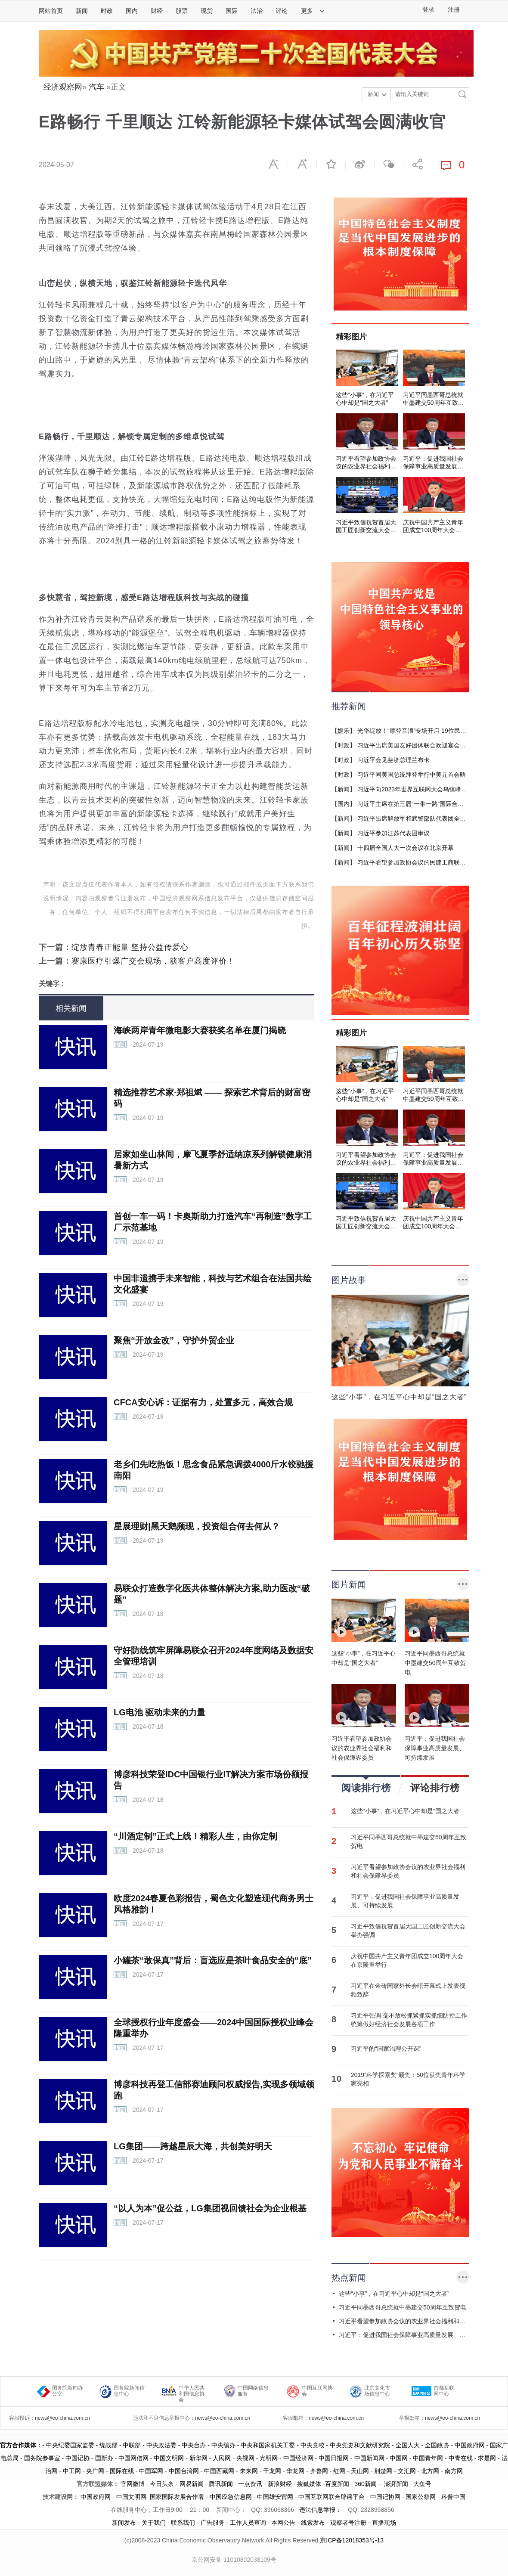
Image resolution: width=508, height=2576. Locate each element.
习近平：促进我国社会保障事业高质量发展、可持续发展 (405, 1901)
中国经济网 (298, 2458)
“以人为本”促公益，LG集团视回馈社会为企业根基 (210, 2208)
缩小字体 (273, 164)
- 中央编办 (220, 2445)
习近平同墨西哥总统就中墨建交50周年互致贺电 (408, 1841)
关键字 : (51, 983)
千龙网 (272, 2471)
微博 (360, 164)
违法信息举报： (321, 2509)
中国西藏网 (219, 2471)
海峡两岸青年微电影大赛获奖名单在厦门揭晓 (200, 1030)
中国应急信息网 (231, 2496)
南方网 (454, 2471)
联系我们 (183, 2522)
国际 (232, 10)
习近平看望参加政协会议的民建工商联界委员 (417, 862)
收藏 (331, 164)
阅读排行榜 (366, 1785)
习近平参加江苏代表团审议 (393, 833)
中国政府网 (470, 2445)
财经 (157, 10)
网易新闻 (191, 2483)
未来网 (249, 2471)
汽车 (96, 87)
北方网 (430, 2471)
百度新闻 (337, 2483)
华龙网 (295, 2471)
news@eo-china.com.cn (62, 2418)
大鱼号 (421, 2483)
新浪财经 (280, 2483)
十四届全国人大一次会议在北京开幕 (405, 847)
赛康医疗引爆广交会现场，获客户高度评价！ (153, 961)
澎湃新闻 (396, 2483)
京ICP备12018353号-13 (352, 2540)
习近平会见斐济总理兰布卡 (393, 759)
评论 (282, 10)
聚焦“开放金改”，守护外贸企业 (174, 1340)
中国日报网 (334, 2458)
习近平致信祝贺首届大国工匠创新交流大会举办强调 (408, 1930)
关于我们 (154, 2522)
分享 (417, 164)
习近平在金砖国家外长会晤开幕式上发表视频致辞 (408, 1990)
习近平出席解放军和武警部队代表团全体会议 (417, 818)
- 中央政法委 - (161, 2445)
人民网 (222, 2458)
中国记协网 (385, 2496)
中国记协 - (80, 2458)
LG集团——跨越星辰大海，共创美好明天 (193, 2146)
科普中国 (453, 2496)
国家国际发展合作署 (177, 2496)
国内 (132, 10)
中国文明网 (169, 2458)
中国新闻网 (369, 2458)
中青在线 (461, 2458)
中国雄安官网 (275, 2496)
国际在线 (122, 2471)
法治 (257, 10)
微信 (388, 164)
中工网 (72, 2471)
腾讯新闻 (221, 2483)
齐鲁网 (319, 2471)
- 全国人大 (404, 2445)
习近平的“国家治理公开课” (386, 2048)
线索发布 (312, 2522)
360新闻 (365, 2483)
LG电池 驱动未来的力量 (159, 1712)
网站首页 (51, 10)
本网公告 (283, 2522)
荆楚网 (383, 2471)
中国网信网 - (136, 2458)
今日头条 (162, 2483)
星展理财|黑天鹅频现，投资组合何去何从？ (197, 1526)
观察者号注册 (348, 2522)
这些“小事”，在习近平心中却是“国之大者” (406, 1810)
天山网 (360, 2471)
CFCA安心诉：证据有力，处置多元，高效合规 (203, 1402)
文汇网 (407, 2471)
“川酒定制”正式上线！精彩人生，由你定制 (195, 1836)
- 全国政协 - (437, 2445)
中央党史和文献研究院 (360, 2445)
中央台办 (194, 2445)
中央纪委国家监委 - (72, 2445)
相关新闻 (71, 1008)
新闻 (82, 10)
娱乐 (344, 730)
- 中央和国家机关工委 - (267, 2445)
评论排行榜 (435, 1787)
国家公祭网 (421, 2496)
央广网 (95, 2471)
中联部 (132, 2445)
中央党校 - (315, 2445)
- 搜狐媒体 (308, 2483)
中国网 (399, 2458)
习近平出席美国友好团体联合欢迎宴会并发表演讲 (423, 745)
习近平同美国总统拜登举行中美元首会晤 (411, 774)
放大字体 (302, 164)
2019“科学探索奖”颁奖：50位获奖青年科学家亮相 (408, 2079)
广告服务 (213, 2522)
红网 (339, 2471)
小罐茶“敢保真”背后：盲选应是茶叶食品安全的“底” (213, 1960)
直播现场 (384, 2522)
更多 (313, 10)
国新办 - (106, 2458)
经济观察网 (62, 87)
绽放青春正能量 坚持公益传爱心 (130, 947)
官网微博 (133, 2483)
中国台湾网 (184, 2471)
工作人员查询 (248, 2522)
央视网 (245, 2458)
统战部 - (111, 2445)
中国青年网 (428, 2458)
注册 (454, 9)
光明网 (269, 2458)
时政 (107, 10)
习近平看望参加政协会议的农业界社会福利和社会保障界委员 (408, 1871)
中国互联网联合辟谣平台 (331, 2496)
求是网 (487, 2458)
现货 (207, 10)
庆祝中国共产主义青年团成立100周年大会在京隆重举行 (407, 1960)
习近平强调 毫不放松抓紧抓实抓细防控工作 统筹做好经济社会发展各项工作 (409, 2019)
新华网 (198, 2458)
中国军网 (151, 2471)
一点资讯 (250, 2483)
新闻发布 (124, 2522)
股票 (182, 10)
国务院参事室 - (44, 2458)
